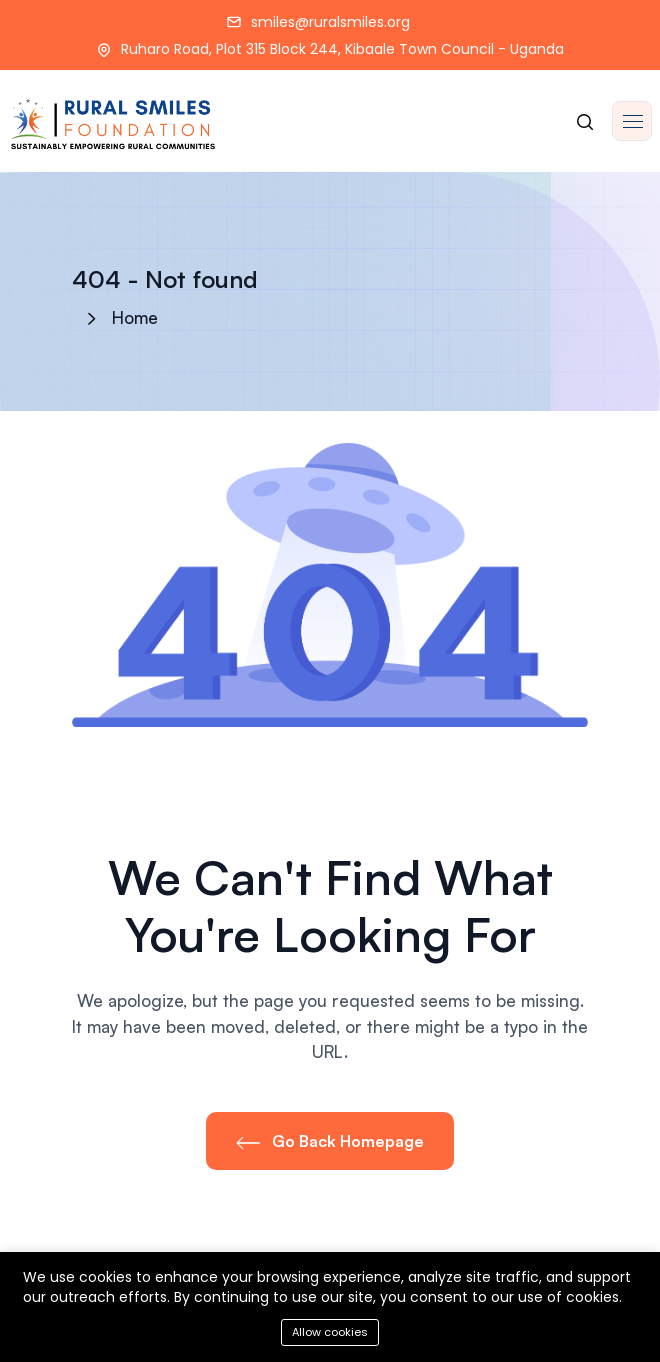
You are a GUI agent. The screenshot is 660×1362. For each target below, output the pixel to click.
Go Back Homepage (330, 1141)
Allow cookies (330, 1332)
